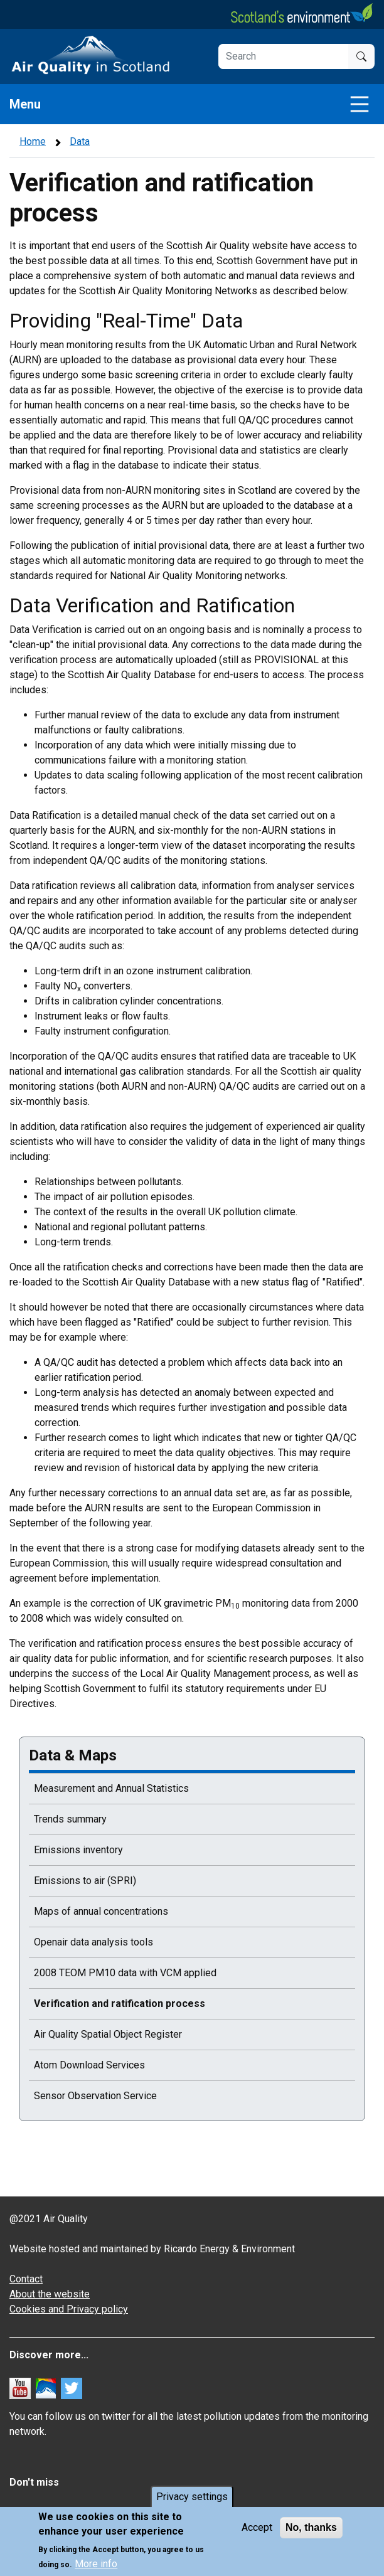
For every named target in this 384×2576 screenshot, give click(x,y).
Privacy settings (192, 2497)
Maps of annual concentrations (101, 1911)
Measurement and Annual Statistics (111, 1788)
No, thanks (311, 2527)
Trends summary (70, 1819)
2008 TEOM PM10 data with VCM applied (125, 1973)
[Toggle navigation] (359, 104)
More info (96, 2564)
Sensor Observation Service (95, 2096)
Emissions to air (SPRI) (85, 1881)
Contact (26, 2279)
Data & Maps (73, 1755)
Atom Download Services (89, 2065)
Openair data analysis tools (93, 1942)
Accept (257, 2527)
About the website (49, 2294)
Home (32, 141)
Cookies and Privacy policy (68, 2309)
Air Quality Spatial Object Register (108, 2034)
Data (80, 141)
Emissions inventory (78, 1850)
